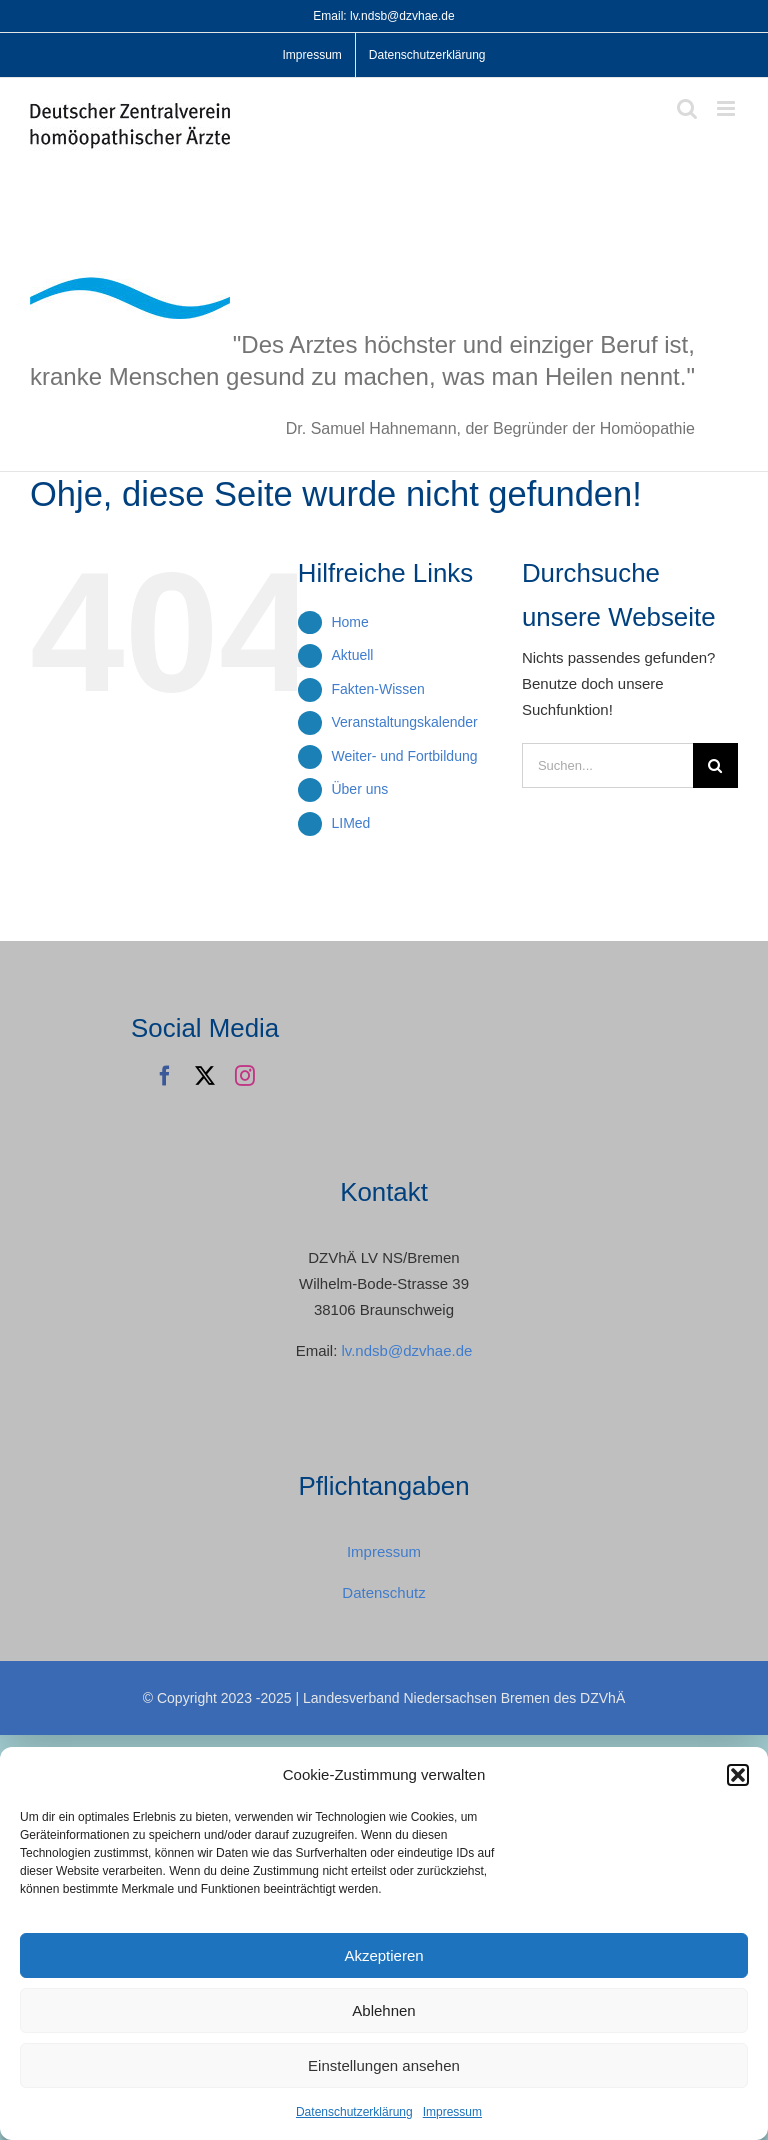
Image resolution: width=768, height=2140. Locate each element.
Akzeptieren (383, 1955)
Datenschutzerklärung (354, 2112)
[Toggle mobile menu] (727, 108)
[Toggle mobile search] (687, 108)
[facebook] (165, 1076)
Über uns (359, 789)
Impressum (452, 2112)
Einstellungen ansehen (384, 2065)
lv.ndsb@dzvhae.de (406, 1350)
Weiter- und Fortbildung (404, 756)
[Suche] (715, 765)
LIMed (350, 823)
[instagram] (245, 1076)
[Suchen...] (607, 765)
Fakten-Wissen (377, 689)
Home (349, 622)
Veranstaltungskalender (404, 722)
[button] (738, 1775)
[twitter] (205, 1076)
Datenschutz (383, 1592)
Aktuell (352, 655)
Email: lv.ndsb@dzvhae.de (383, 16)
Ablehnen (383, 2010)
